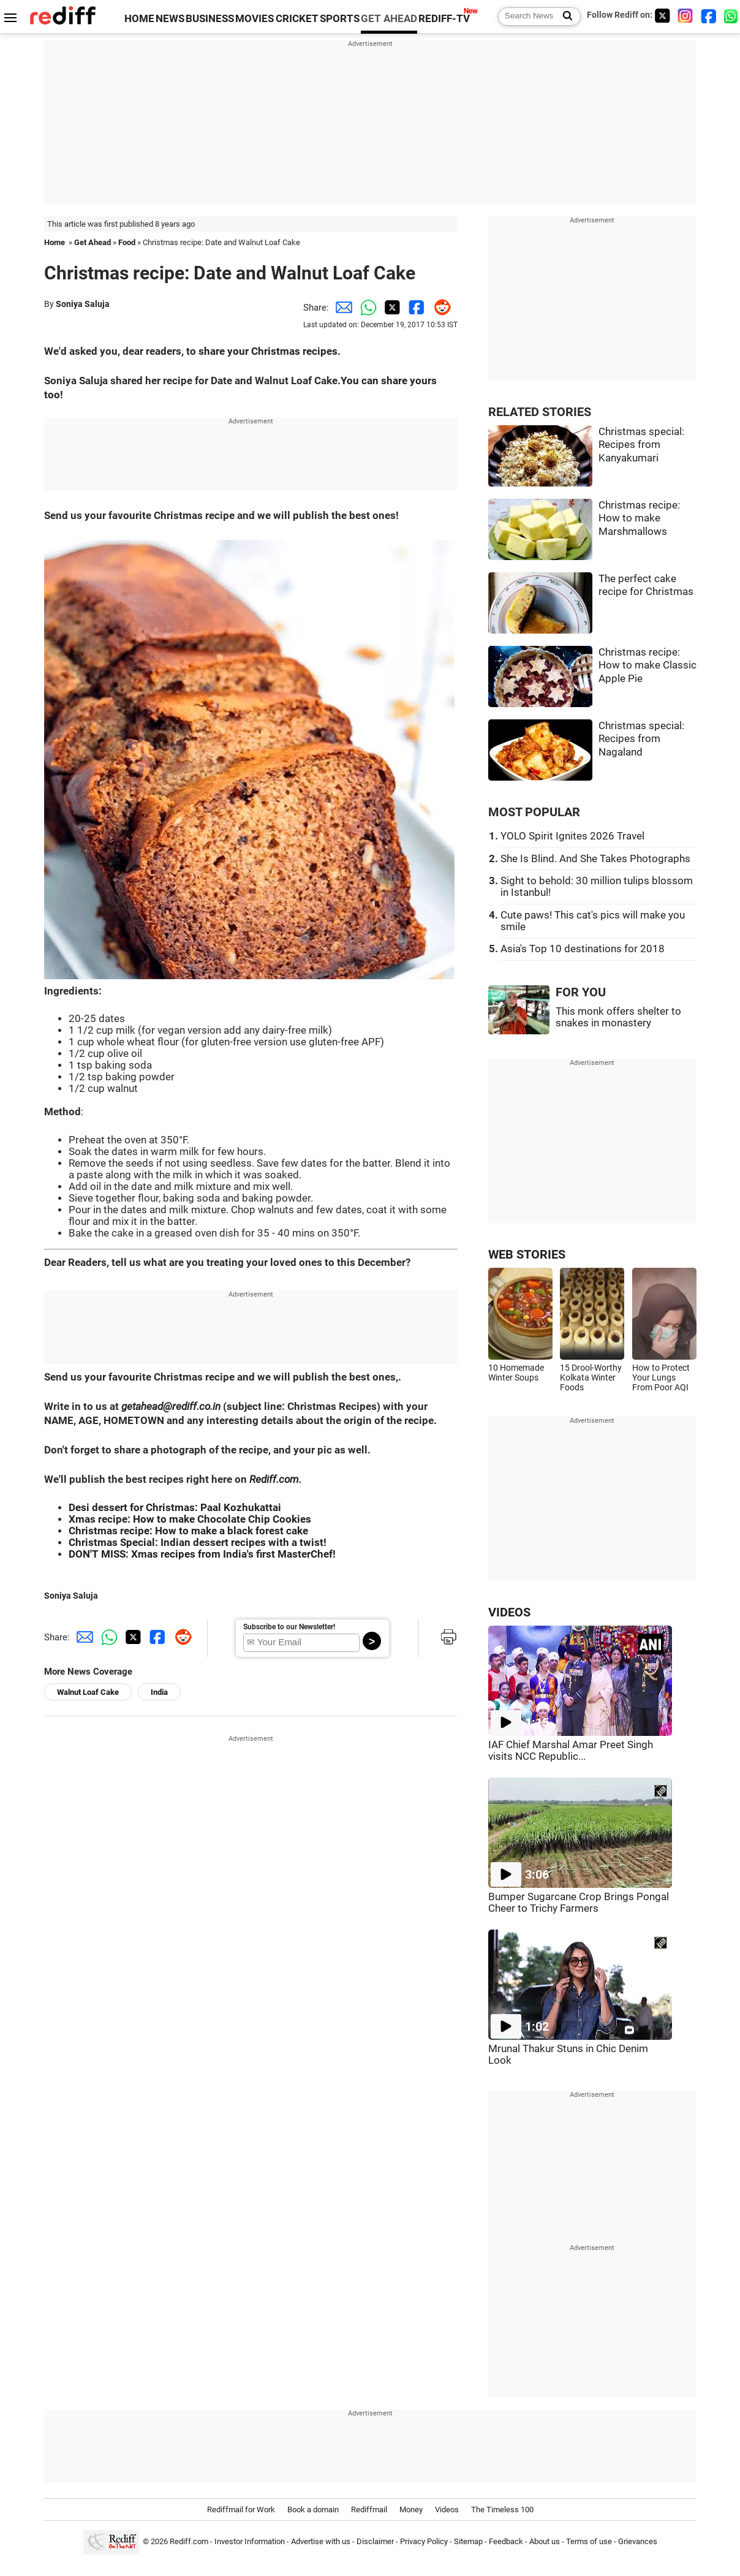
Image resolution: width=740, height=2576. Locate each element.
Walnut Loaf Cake (88, 1692)
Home (54, 242)
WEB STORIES (526, 1255)
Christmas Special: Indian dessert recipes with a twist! (198, 1542)
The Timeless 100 (502, 2509)
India (159, 1692)
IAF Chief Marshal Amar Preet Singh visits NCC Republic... (570, 1750)
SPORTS (340, 19)
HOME (139, 19)
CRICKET (297, 19)
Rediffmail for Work (241, 2509)
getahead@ (146, 1406)
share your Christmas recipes (268, 351)
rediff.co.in (196, 1406)
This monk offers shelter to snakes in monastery (618, 1017)
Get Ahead (92, 242)
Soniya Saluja (83, 304)
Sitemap (468, 2541)
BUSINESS (210, 19)
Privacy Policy (424, 2541)
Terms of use (589, 2541)
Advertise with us (320, 2541)
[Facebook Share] (414, 307)
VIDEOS (509, 1612)
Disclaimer (375, 2541)
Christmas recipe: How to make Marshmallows (639, 518)
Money (411, 2509)
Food (126, 242)
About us (544, 2541)
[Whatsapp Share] (365, 307)
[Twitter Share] (390, 307)
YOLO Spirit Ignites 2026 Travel (572, 836)
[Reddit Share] (439, 307)
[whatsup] (732, 15)
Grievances (637, 2541)
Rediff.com (274, 1479)
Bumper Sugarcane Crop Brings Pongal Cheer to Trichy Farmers (578, 1902)
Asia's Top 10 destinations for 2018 (582, 949)
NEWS (170, 19)
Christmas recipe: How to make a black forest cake (188, 1531)
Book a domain (313, 2509)
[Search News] (564, 16)
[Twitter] (662, 15)
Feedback (506, 2541)
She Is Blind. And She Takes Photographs (595, 859)
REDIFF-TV (444, 19)
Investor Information (249, 2541)
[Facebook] (709, 15)
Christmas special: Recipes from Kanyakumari (641, 445)
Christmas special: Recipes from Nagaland (641, 739)
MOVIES (254, 19)
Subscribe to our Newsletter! (289, 1627)
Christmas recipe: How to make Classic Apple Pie (647, 665)
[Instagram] (685, 15)
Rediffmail (369, 2509)
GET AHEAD (389, 19)
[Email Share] (341, 307)
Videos (447, 2509)
